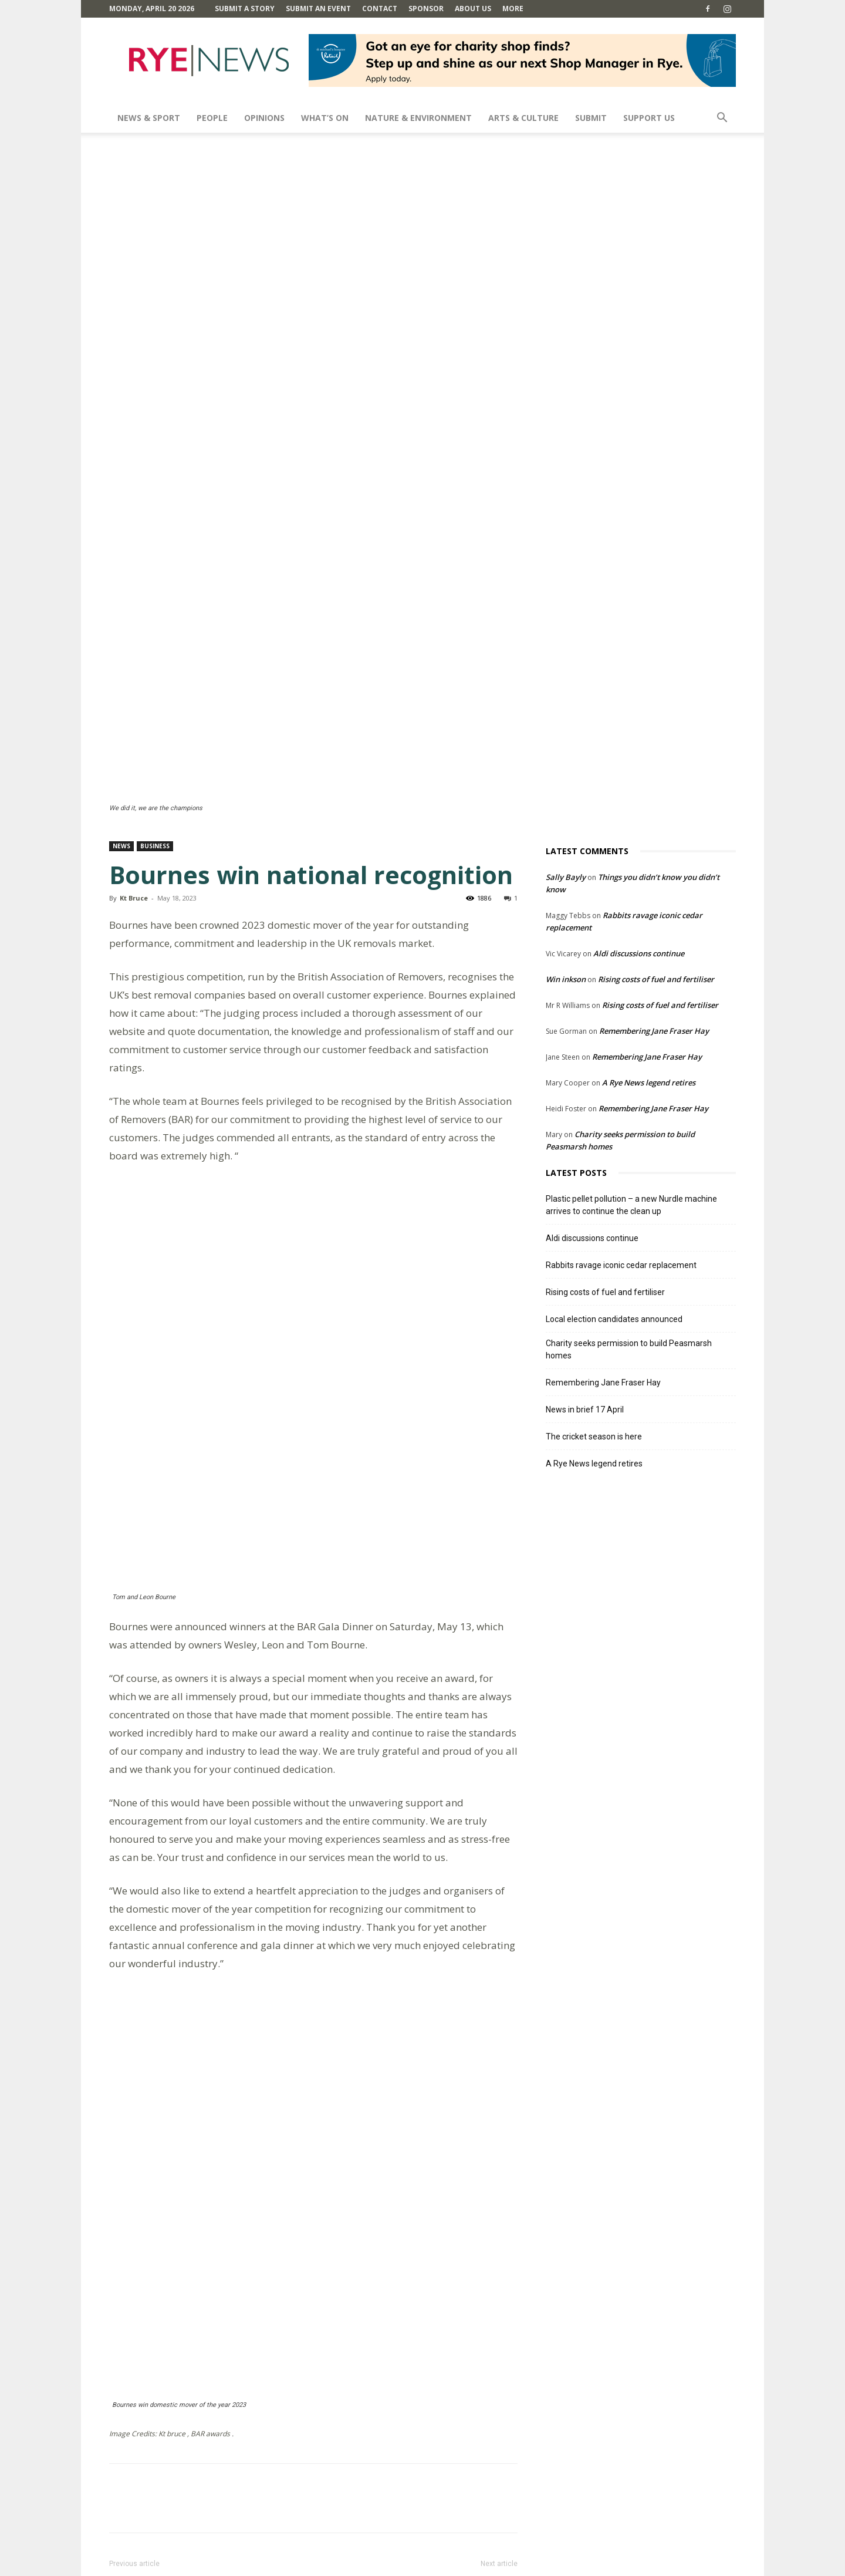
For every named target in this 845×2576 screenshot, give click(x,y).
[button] (722, 118)
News (121, 637)
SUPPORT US (649, 117)
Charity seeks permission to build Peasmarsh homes (629, 1140)
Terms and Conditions (553, 2565)
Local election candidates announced (614, 1110)
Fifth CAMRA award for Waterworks (197, 2059)
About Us (473, 9)
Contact (379, 9)
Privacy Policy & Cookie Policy (650, 2565)
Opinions (264, 117)
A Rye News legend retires (648, 873)
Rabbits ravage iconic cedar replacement (621, 1056)
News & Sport (148, 117)
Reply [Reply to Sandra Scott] (158, 2225)
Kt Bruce (134, 689)
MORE (512, 9)
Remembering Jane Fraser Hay (654, 822)
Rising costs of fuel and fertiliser (656, 770)
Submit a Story (245, 9)
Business (155, 637)
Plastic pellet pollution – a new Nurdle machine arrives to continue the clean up (631, 996)
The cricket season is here (594, 1227)
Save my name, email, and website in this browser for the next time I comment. (267, 2489)
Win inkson (566, 770)
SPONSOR (426, 9)
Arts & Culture (523, 117)
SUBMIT (591, 117)
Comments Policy (476, 2565)
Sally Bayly (566, 668)
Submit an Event (318, 9)
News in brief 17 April (585, 1200)
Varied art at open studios (451, 2059)
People (212, 117)
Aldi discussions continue (638, 744)
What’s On (325, 117)
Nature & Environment (418, 117)
